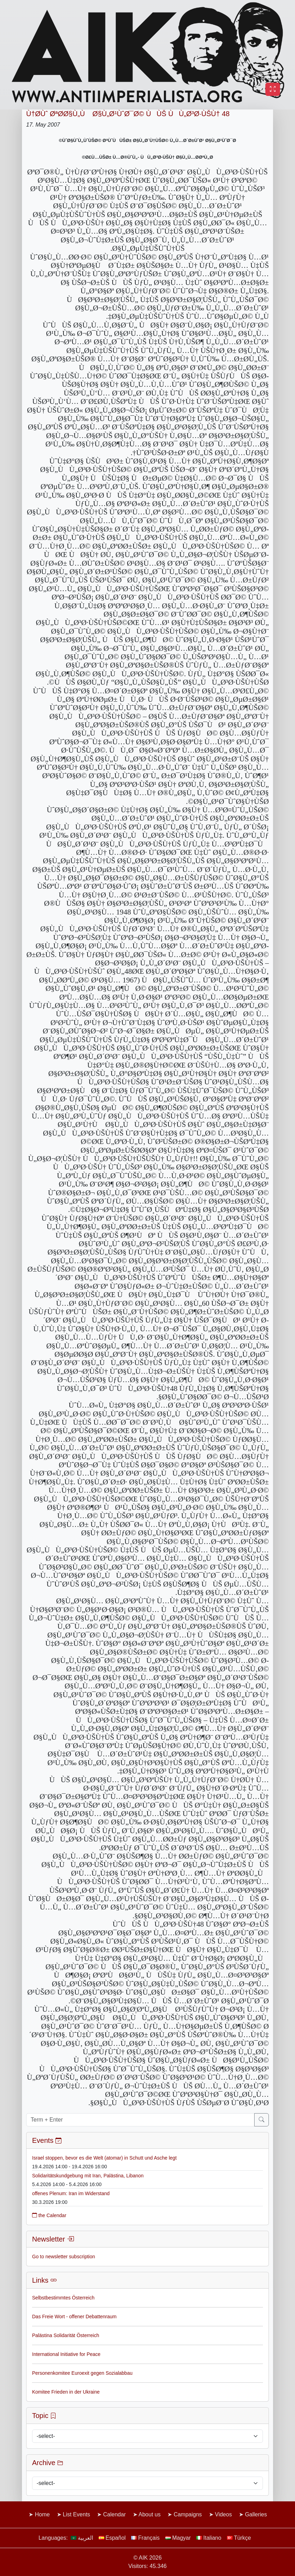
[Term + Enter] (140, 2119)
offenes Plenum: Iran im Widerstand (70, 2193)
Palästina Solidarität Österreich (65, 2335)
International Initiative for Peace (66, 2354)
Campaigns (188, 2514)
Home (42, 2514)
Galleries (256, 2514)
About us (149, 2514)
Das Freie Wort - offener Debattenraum (74, 2316)
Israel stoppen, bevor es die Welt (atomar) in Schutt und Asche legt (104, 2158)
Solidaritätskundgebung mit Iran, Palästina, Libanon (88, 2175)
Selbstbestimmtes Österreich (63, 2297)
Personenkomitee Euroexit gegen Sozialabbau (82, 2373)
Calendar (114, 2514)
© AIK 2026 (147, 2558)
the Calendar (49, 2215)
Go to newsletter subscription (63, 2256)
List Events (76, 2514)
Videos (223, 2514)
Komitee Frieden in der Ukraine (66, 2392)
